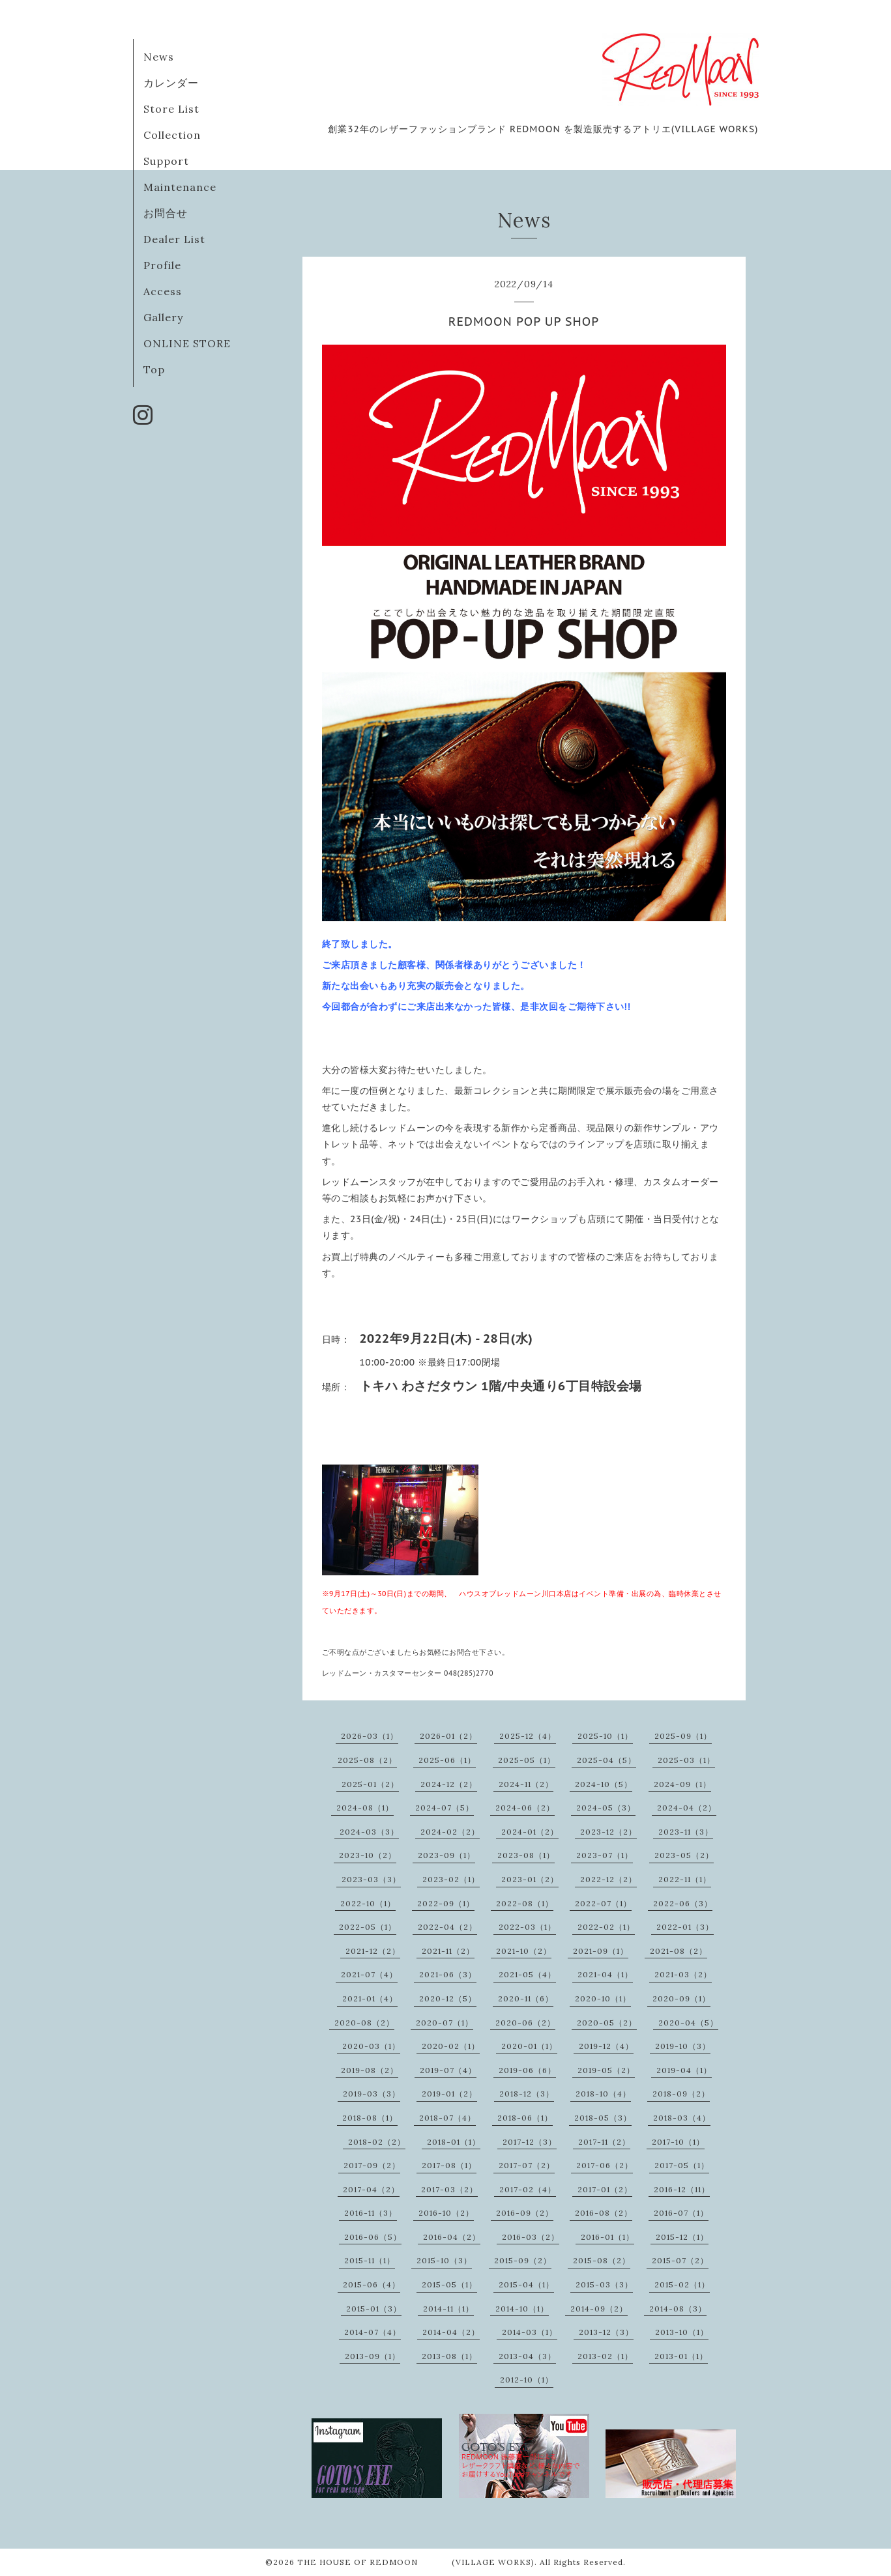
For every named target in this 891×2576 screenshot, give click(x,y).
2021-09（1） (600, 1951)
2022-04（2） (447, 1927)
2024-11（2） (526, 1784)
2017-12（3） (530, 2142)
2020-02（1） (451, 2046)
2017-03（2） (449, 2189)
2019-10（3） (682, 2046)
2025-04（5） (606, 1760)
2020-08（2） (364, 2022)
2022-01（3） (685, 1927)
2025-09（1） (683, 1736)
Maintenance (179, 186)
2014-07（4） (372, 2332)
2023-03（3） (371, 1879)
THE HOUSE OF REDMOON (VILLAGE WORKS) (415, 2562)
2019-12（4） (606, 2046)
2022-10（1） (368, 1903)
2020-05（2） (607, 2022)
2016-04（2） (451, 2237)
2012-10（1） (526, 2379)
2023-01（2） (530, 1879)
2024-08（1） (365, 1807)
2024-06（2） (525, 1807)
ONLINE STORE (187, 343)
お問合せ (165, 213)
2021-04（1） (605, 1974)
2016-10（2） (446, 2213)
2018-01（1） (453, 2142)
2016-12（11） (682, 2189)
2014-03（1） (529, 2332)
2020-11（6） (525, 1998)
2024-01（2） (530, 1832)
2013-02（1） (605, 2356)
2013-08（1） (449, 2356)
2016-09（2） (524, 2213)
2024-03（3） (369, 1832)
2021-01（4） (370, 1998)
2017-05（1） (681, 2165)
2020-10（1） (603, 1998)
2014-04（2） (451, 2332)
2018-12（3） (526, 2093)
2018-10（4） (603, 2093)
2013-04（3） (527, 2356)
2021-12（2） (372, 1951)
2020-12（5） (447, 1998)
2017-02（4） (527, 2189)
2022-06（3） (682, 1903)
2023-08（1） (526, 1855)
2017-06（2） (604, 2165)
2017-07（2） (527, 2165)
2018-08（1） (370, 2118)
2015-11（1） (369, 2260)
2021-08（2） (678, 1951)
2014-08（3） (678, 2308)
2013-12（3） (606, 2332)
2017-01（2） (604, 2189)
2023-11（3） (685, 1832)
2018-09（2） (681, 2093)
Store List (171, 108)
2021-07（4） (369, 1974)
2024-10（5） (603, 1784)
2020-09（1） (681, 1998)
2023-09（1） (446, 1855)
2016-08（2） (603, 2213)
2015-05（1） (449, 2284)
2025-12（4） (527, 1736)
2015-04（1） (526, 2284)
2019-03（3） (371, 2093)
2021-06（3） (447, 1974)
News (158, 56)
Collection (172, 134)
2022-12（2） (608, 1879)
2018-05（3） (603, 2118)
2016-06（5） (373, 2237)
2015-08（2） (601, 2260)
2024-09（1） (682, 1784)
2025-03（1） (686, 1760)
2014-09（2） (599, 2308)
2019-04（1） (684, 2070)
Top (154, 369)
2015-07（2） (680, 2260)
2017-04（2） (371, 2189)
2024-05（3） (605, 1807)
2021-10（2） (523, 1951)
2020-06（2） (525, 2022)
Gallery (163, 317)
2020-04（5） (688, 2022)
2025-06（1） (447, 1760)
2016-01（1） (607, 2237)
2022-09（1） (446, 1903)
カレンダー (171, 82)
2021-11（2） (448, 1951)
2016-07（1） (681, 2213)
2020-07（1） (444, 2022)
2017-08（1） (449, 2165)
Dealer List (174, 239)
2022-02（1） (606, 1927)
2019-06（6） (527, 2070)
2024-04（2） (686, 1807)
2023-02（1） (451, 1879)
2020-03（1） (371, 2046)
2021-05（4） (527, 1974)
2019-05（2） (606, 2070)
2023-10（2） (367, 1855)
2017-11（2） (604, 2142)
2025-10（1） (605, 1736)
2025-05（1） (526, 1760)
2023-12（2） (608, 1832)
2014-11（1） (448, 2308)
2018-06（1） (525, 2118)
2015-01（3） (374, 2308)
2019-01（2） (449, 2093)
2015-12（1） (682, 2237)
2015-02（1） (682, 2284)
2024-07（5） (444, 1807)
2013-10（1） (681, 2332)
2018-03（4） (681, 2118)
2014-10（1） (522, 2308)
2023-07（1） (604, 1855)
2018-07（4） (447, 2118)
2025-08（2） (367, 1760)
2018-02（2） (376, 2142)
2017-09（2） (371, 2165)
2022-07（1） (603, 1903)
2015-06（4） (371, 2284)
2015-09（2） (522, 2260)
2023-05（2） (684, 1855)
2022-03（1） (527, 1927)
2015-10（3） (444, 2260)
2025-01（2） (370, 1784)
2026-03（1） (369, 1736)
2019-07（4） (448, 2070)
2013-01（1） (681, 2356)
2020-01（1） (529, 2046)
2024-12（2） (448, 1784)
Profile (162, 265)
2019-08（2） (369, 2070)
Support (166, 160)
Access (162, 291)
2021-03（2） (683, 1974)
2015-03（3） (604, 2284)
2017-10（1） (678, 2142)
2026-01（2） (448, 1736)
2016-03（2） (530, 2237)
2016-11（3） (370, 2213)
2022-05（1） (367, 1927)
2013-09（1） (372, 2356)
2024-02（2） (450, 1832)
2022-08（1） (524, 1903)
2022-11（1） (684, 1879)
